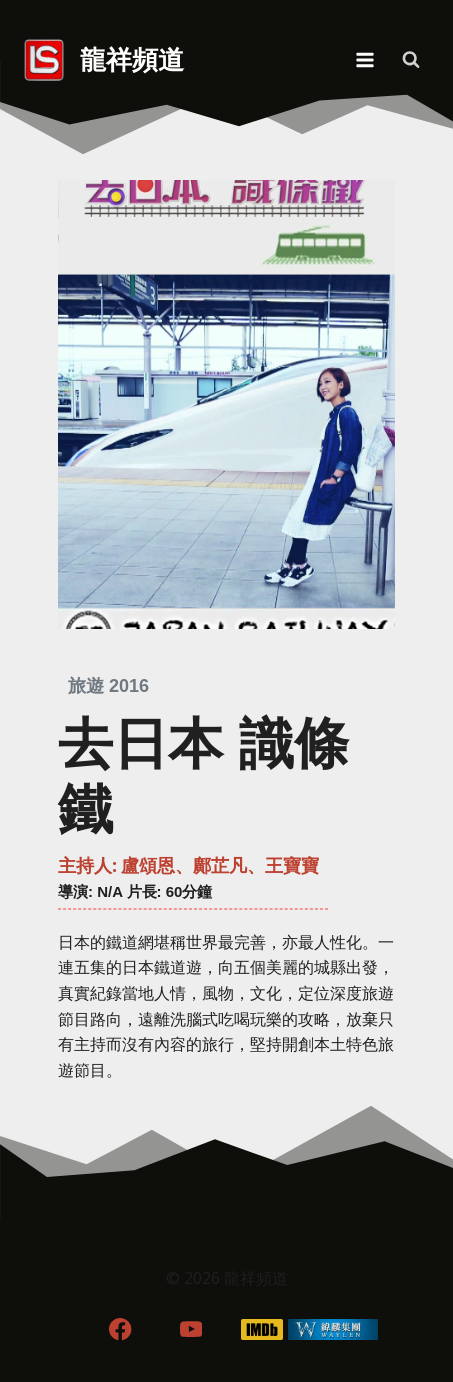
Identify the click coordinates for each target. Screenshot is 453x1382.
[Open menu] (364, 59)
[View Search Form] (411, 60)
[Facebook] (120, 1329)
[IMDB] (261, 1329)
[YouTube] (191, 1329)
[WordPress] (332, 1329)
